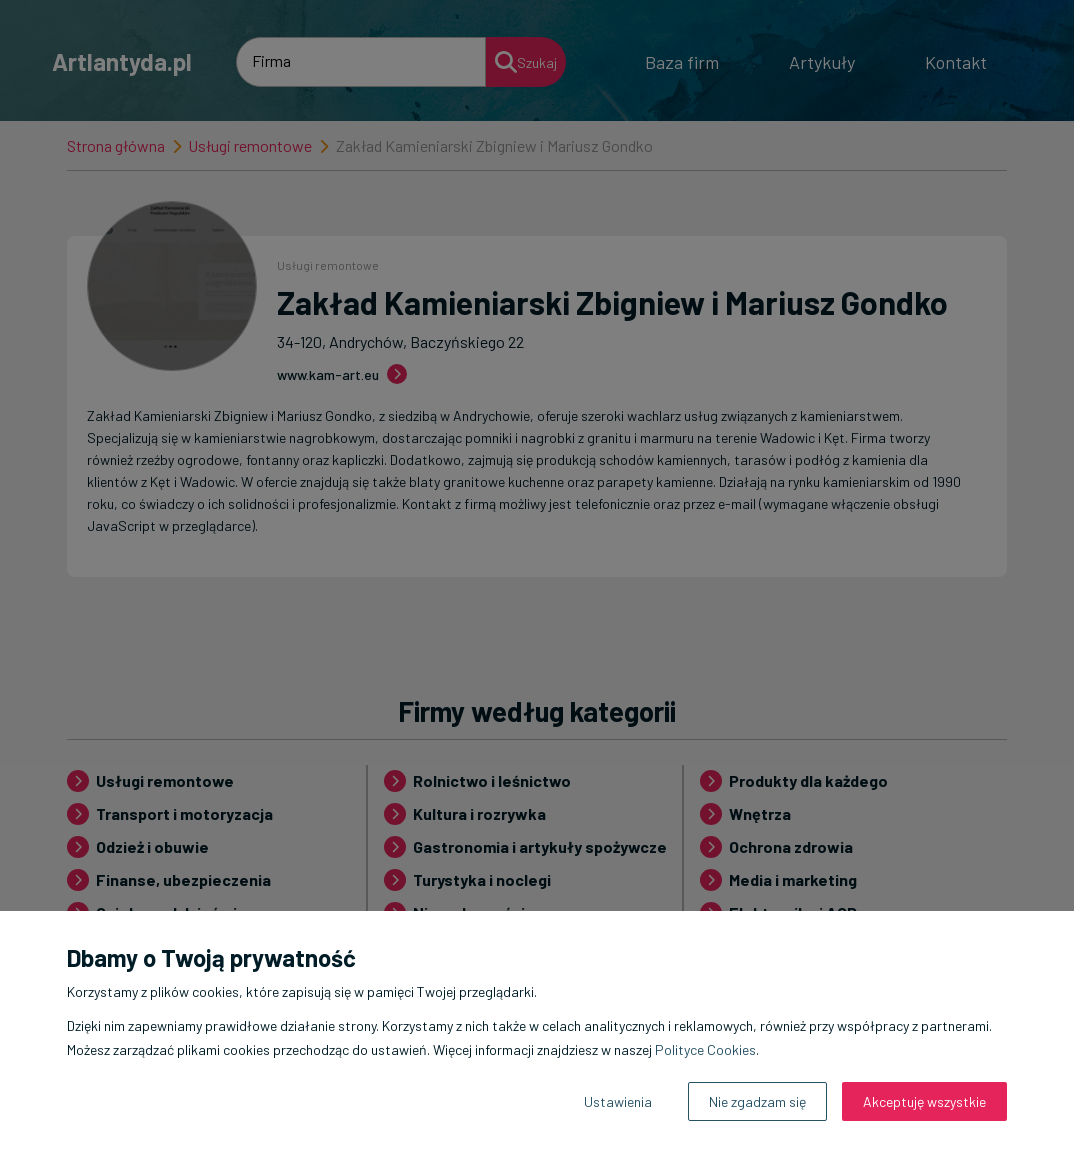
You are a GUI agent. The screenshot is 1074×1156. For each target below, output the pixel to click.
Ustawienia (618, 1101)
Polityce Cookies (705, 1049)
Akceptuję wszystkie (924, 1101)
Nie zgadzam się (757, 1101)
